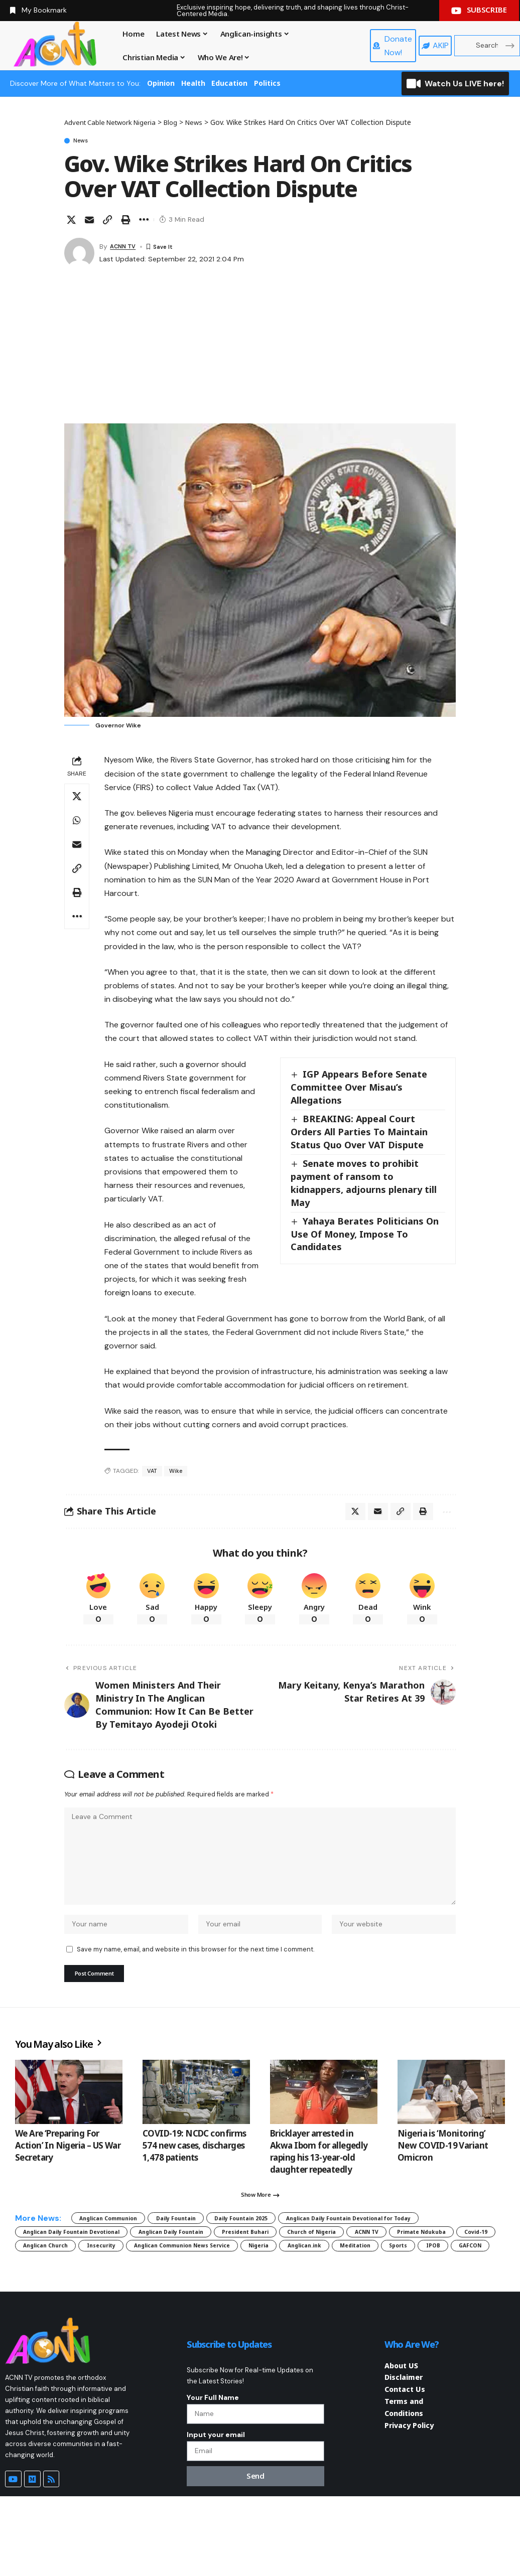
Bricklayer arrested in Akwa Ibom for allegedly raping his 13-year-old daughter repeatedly (319, 2172)
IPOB (474, 2296)
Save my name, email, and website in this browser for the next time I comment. (195, 1967)
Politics (267, 83)
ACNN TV (125, 248)
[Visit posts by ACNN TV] (79, 255)
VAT (152, 1473)
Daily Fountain (207, 2243)
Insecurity (44, 2296)
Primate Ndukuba (284, 2279)
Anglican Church (423, 2279)
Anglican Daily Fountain (403, 2261)
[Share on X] (71, 222)
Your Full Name (213, 2467)
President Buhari (56, 2279)
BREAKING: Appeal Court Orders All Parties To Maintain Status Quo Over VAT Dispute (359, 1134)
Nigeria (250, 2296)
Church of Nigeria (141, 2279)
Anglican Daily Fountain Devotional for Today (107, 2261)
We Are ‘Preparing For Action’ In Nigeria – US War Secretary (67, 2167)
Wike (177, 1473)
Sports (430, 2296)
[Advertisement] (260, 350)
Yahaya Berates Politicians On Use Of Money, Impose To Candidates (365, 1236)
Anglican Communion (120, 2243)
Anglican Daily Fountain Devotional (274, 2261)
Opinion (161, 83)
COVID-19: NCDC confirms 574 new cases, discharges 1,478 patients (194, 2167)
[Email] (89, 222)
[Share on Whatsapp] (77, 823)
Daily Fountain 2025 (291, 2243)
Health (193, 83)
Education (229, 83)
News (86, 141)
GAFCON (40, 2314)
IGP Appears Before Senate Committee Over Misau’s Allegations (360, 1089)
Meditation (374, 2296)
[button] (107, 222)
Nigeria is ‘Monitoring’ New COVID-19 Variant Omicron (443, 2167)
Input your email (216, 2509)
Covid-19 (354, 2279)
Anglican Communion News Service (150, 2296)
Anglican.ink (309, 2296)
